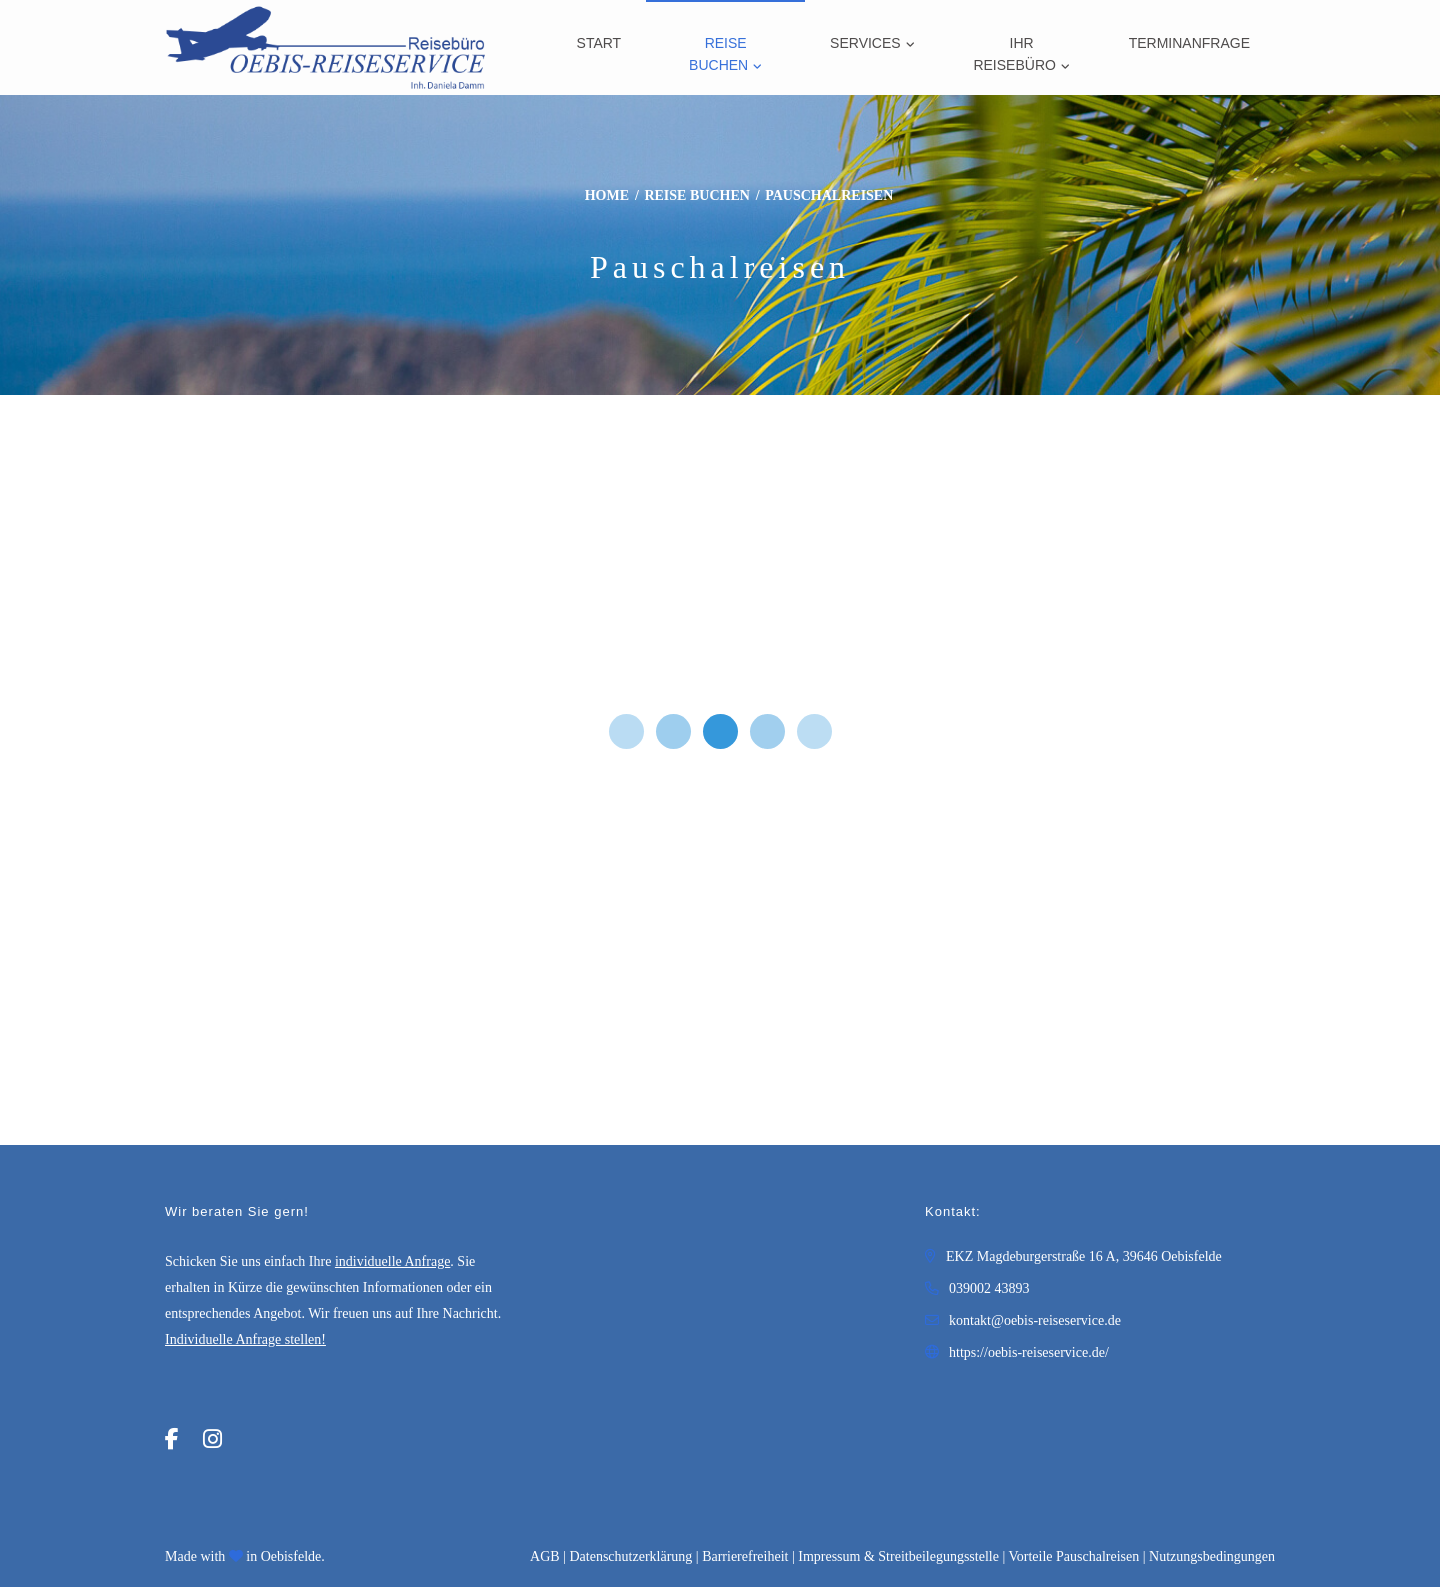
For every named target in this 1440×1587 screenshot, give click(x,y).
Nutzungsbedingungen (1212, 1556)
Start (599, 43)
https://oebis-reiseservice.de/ (1029, 1352)
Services (865, 43)
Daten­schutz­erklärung (630, 1556)
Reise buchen (718, 54)
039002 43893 (989, 1288)
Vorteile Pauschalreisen (1073, 1556)
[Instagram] (212, 1439)
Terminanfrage (1189, 43)
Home (607, 195)
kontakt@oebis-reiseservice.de (1035, 1320)
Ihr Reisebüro (1014, 54)
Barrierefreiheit (745, 1556)
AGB (545, 1556)
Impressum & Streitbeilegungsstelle (898, 1556)
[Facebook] (172, 1439)
